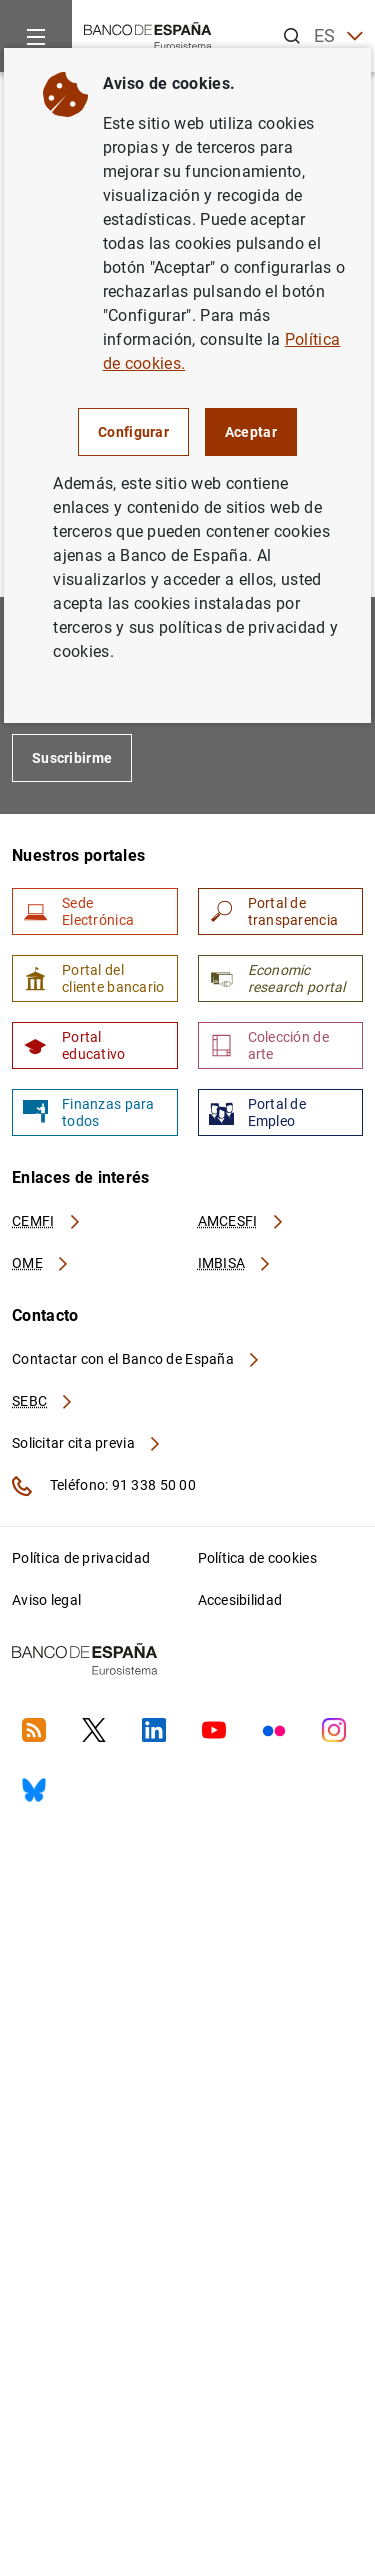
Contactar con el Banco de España (137, 1359)
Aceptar (251, 432)
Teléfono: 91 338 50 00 (104, 1486)
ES (338, 36)
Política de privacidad (81, 1558)
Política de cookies (257, 1558)
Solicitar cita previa (87, 1443)
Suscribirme (72, 758)
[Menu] (36, 36)
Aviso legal (46, 1600)
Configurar (133, 432)
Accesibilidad (240, 1600)
